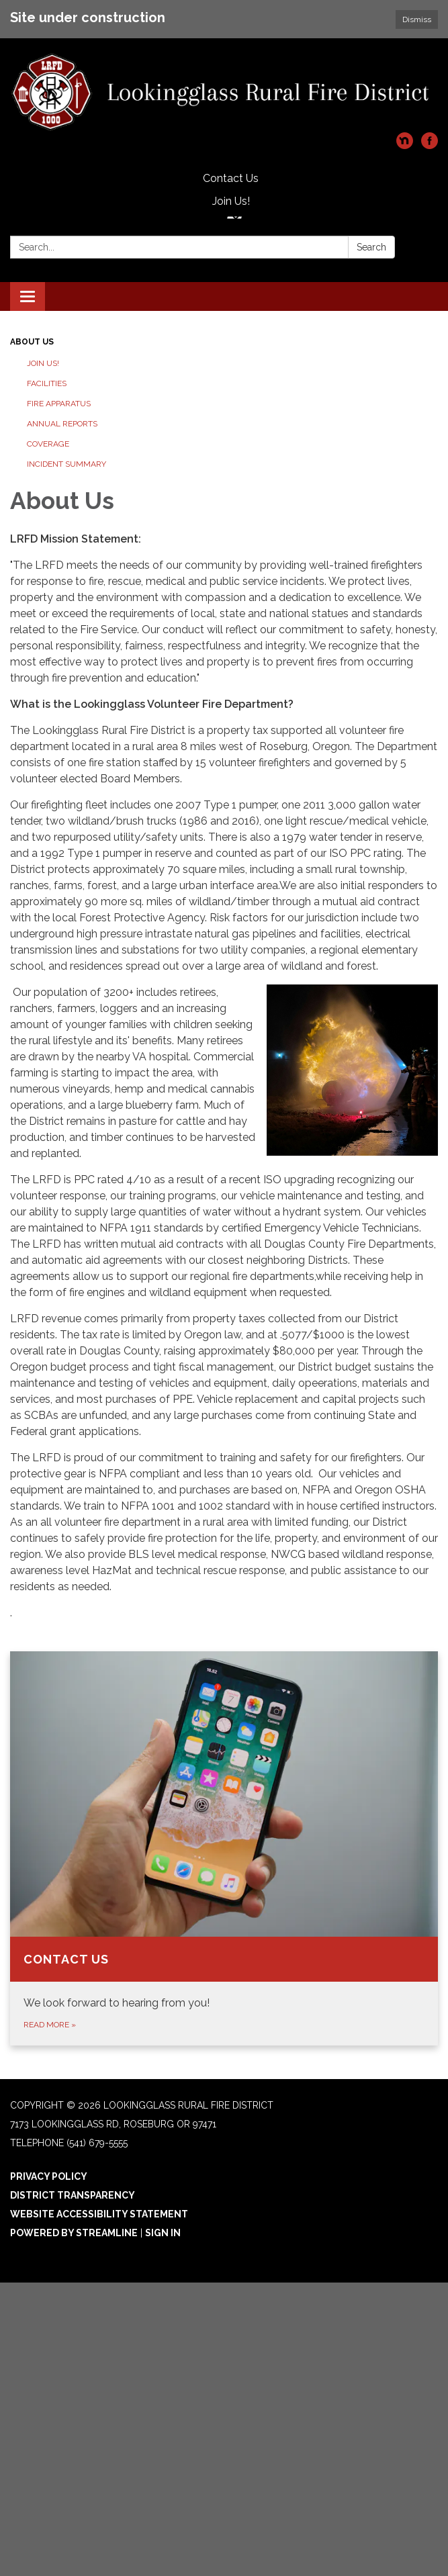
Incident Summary (66, 464)
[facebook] (429, 145)
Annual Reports (62, 423)
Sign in (163, 2232)
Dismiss (416, 19)
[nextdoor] (404, 145)
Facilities (46, 383)
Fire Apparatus (59, 403)
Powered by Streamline (74, 2232)
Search (371, 247)
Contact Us (231, 178)
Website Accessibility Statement (99, 2214)
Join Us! (231, 201)
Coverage (48, 444)
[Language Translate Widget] (234, 217)
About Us (32, 342)
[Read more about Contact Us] (224, 1848)
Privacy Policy (48, 2176)
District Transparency (72, 2195)
